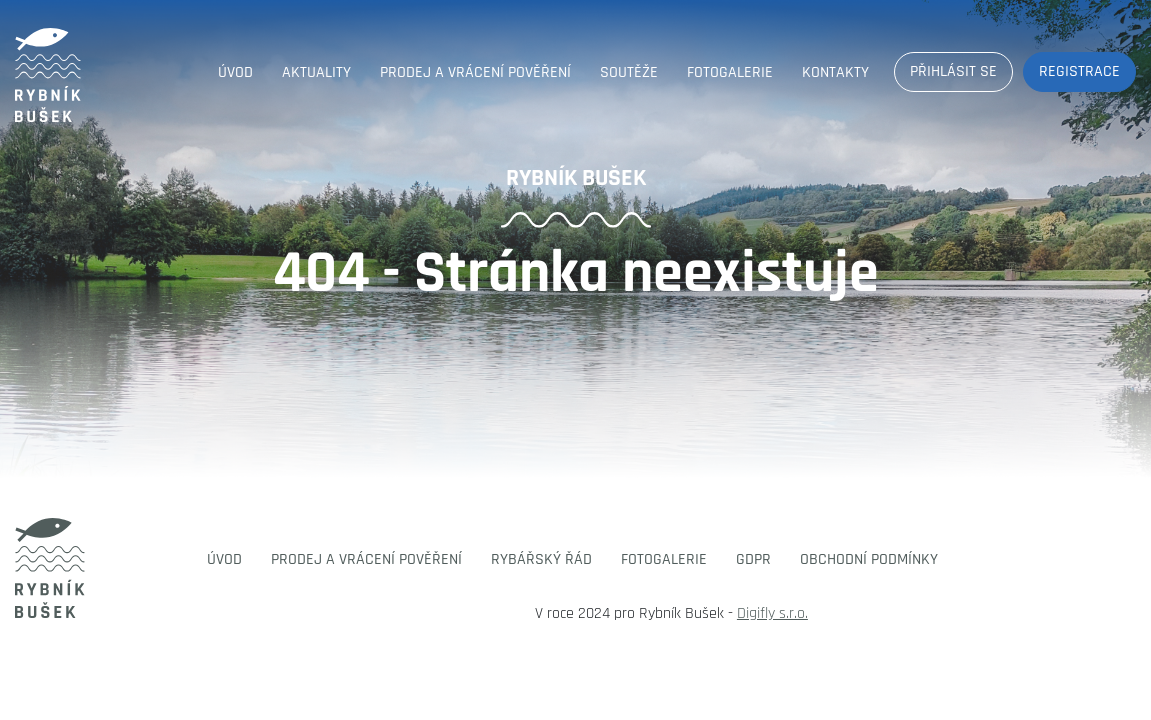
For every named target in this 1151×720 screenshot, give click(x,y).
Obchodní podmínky (869, 559)
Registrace (1079, 71)
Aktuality (316, 72)
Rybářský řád (541, 559)
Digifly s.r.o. (772, 613)
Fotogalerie (730, 72)
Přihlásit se (953, 71)
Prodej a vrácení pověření (475, 72)
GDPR (753, 559)
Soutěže (629, 72)
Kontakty (835, 72)
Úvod (235, 72)
